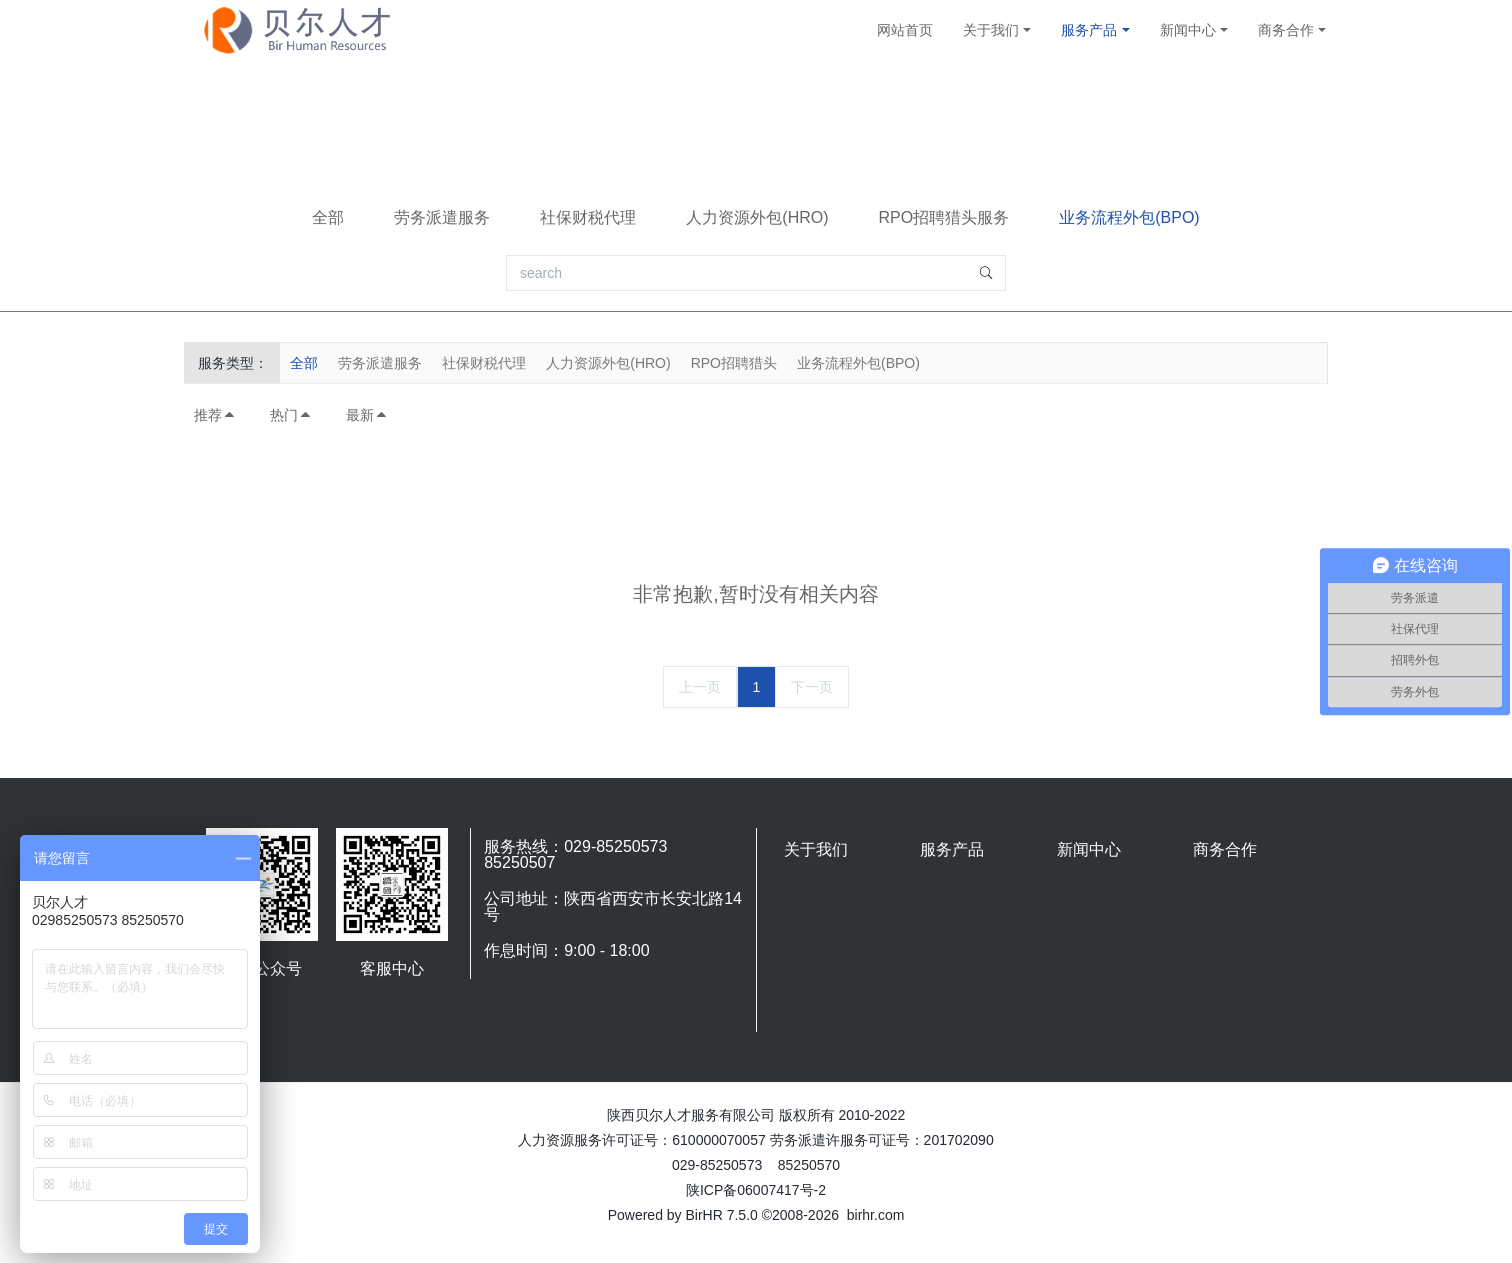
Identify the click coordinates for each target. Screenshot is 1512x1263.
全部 (328, 217)
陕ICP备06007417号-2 (756, 1190)
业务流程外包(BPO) (1129, 217)
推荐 (215, 415)
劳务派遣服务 (442, 217)
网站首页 (905, 30)
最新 (367, 415)
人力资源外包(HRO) (757, 217)
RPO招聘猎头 (734, 363)
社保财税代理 (588, 217)
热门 (291, 415)
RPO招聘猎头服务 (944, 217)
